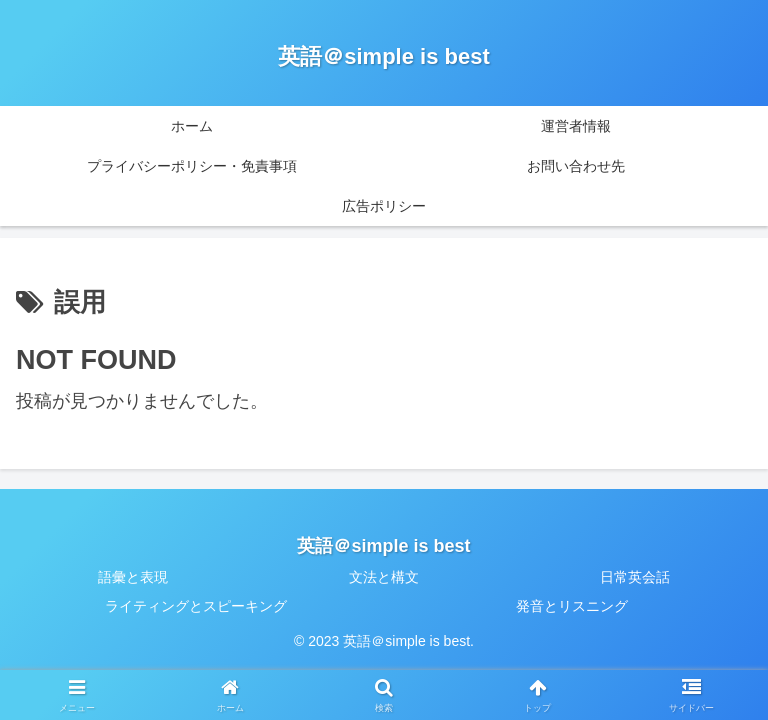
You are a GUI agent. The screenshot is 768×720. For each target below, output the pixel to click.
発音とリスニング (572, 606)
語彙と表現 (133, 577)
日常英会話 (635, 577)
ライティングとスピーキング (196, 606)
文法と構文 (384, 577)
